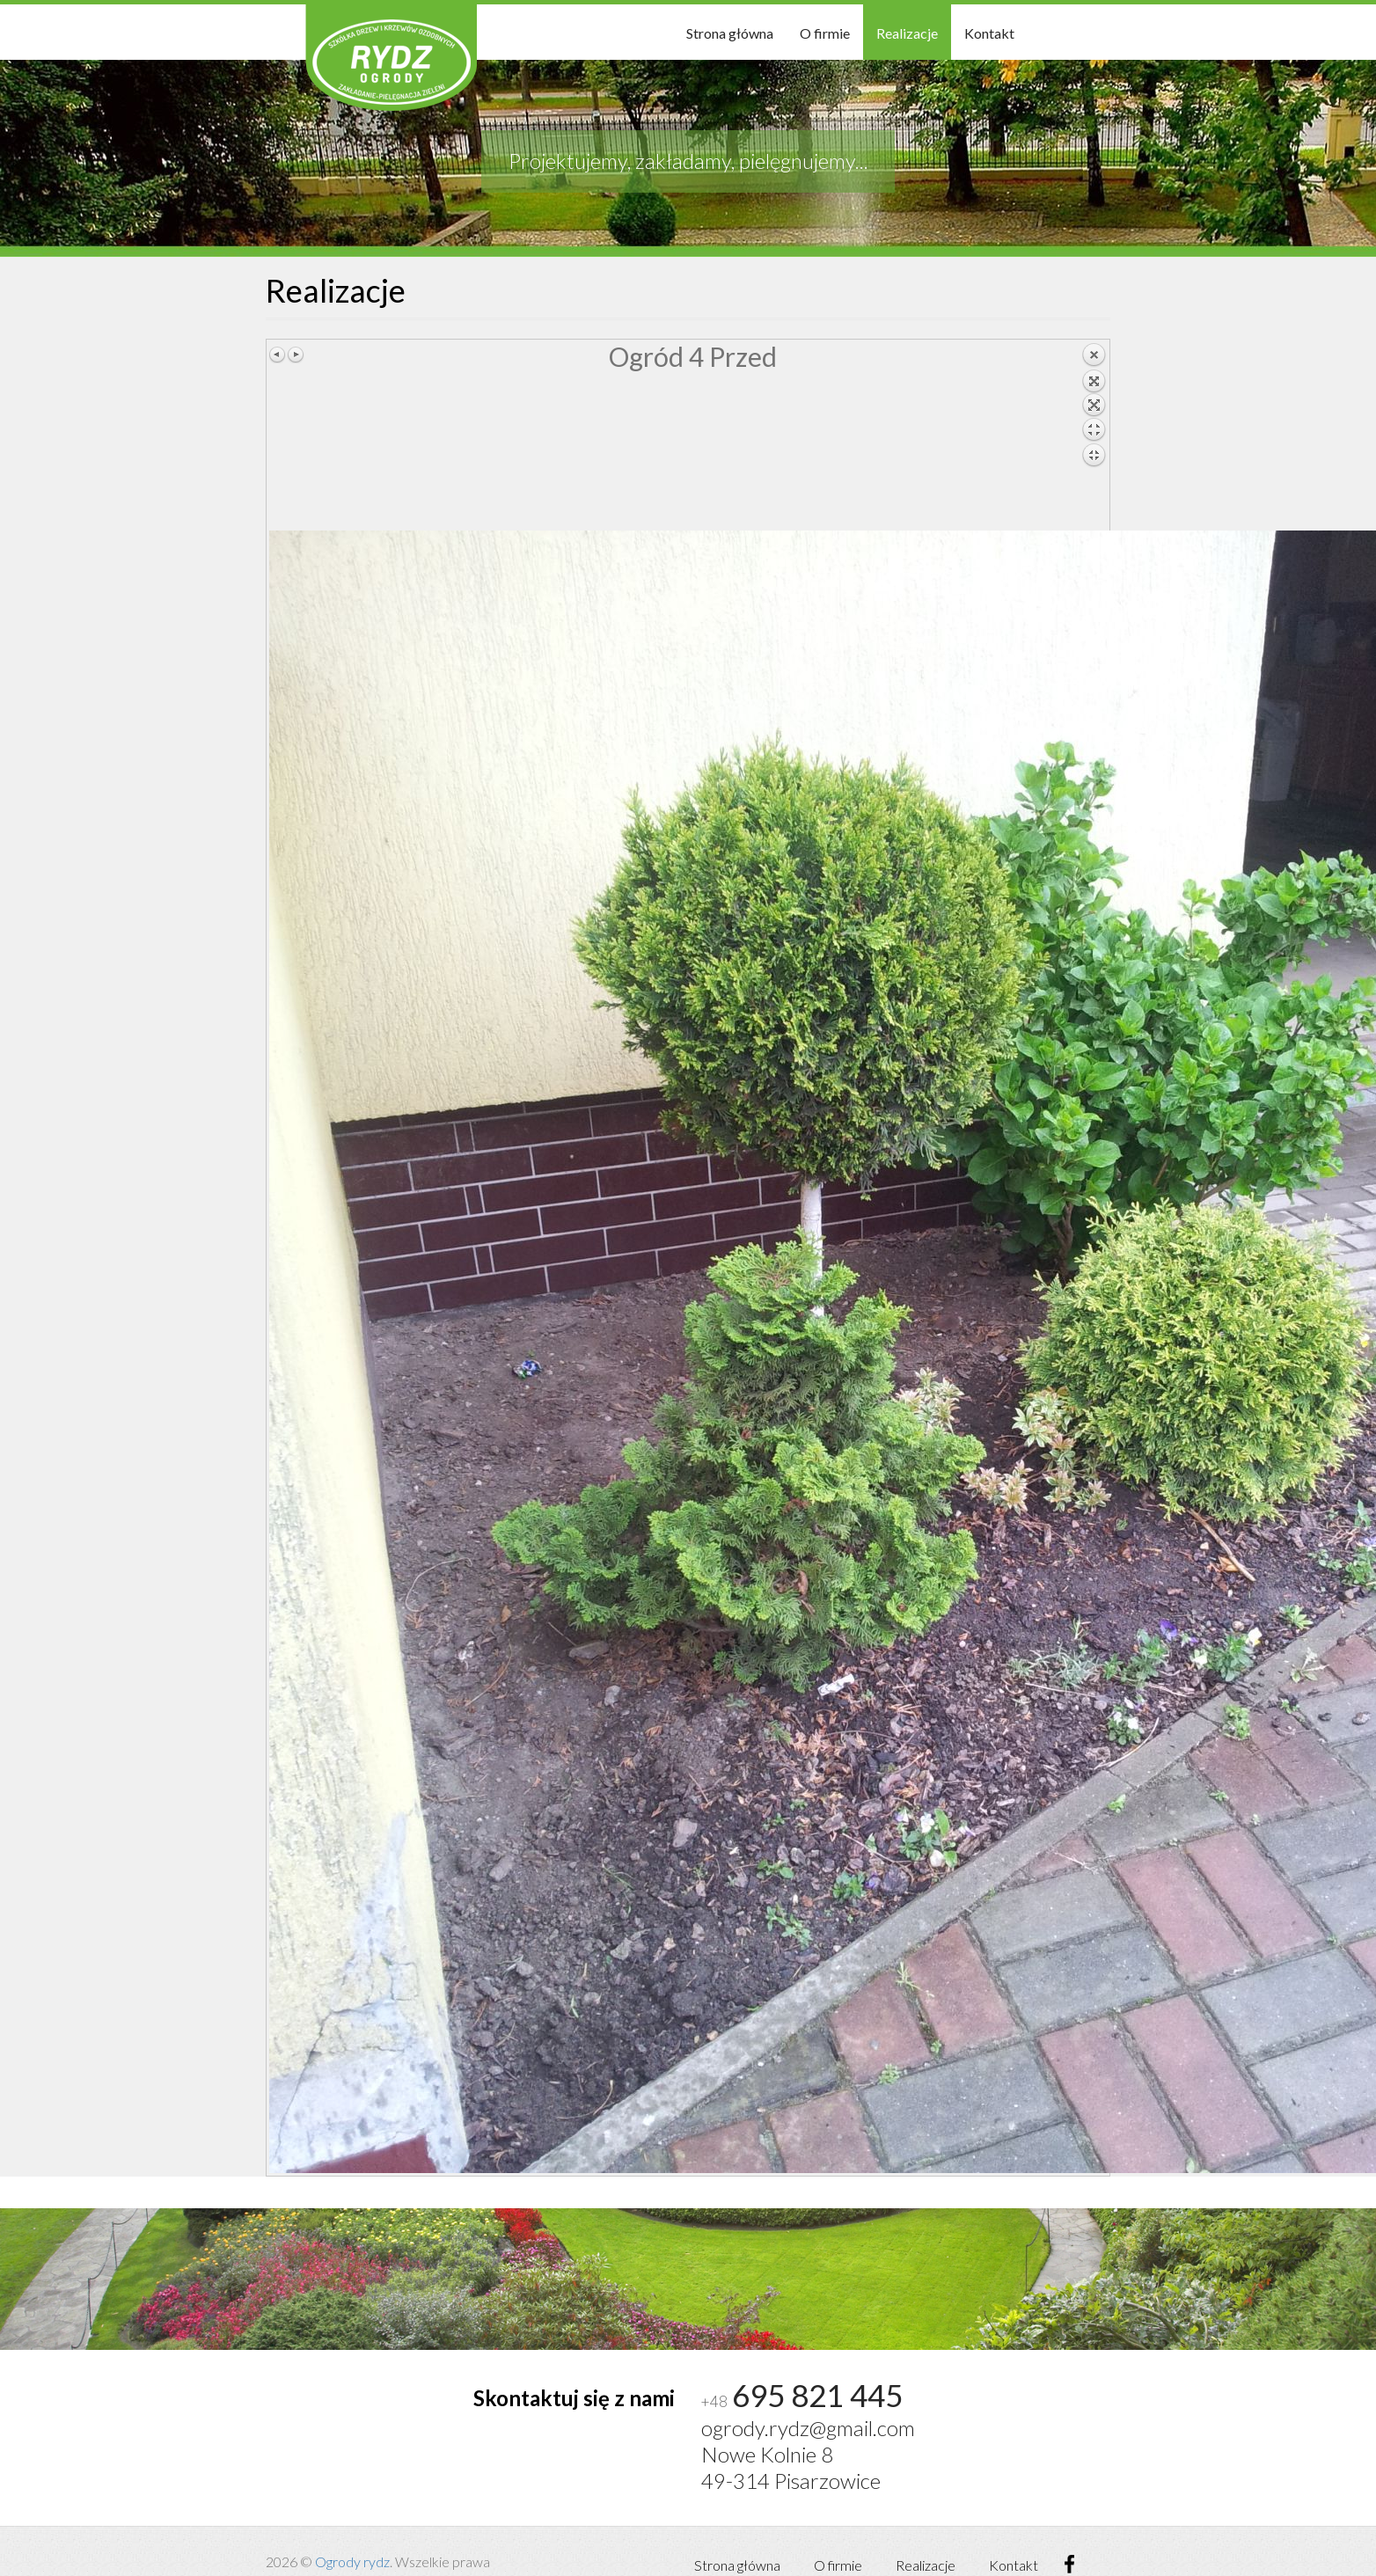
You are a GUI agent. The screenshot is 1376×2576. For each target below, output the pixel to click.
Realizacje (907, 33)
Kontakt (989, 33)
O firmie (825, 33)
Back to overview (1093, 436)
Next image (295, 354)
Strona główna (729, 33)
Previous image (278, 354)
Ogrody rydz (352, 2561)
